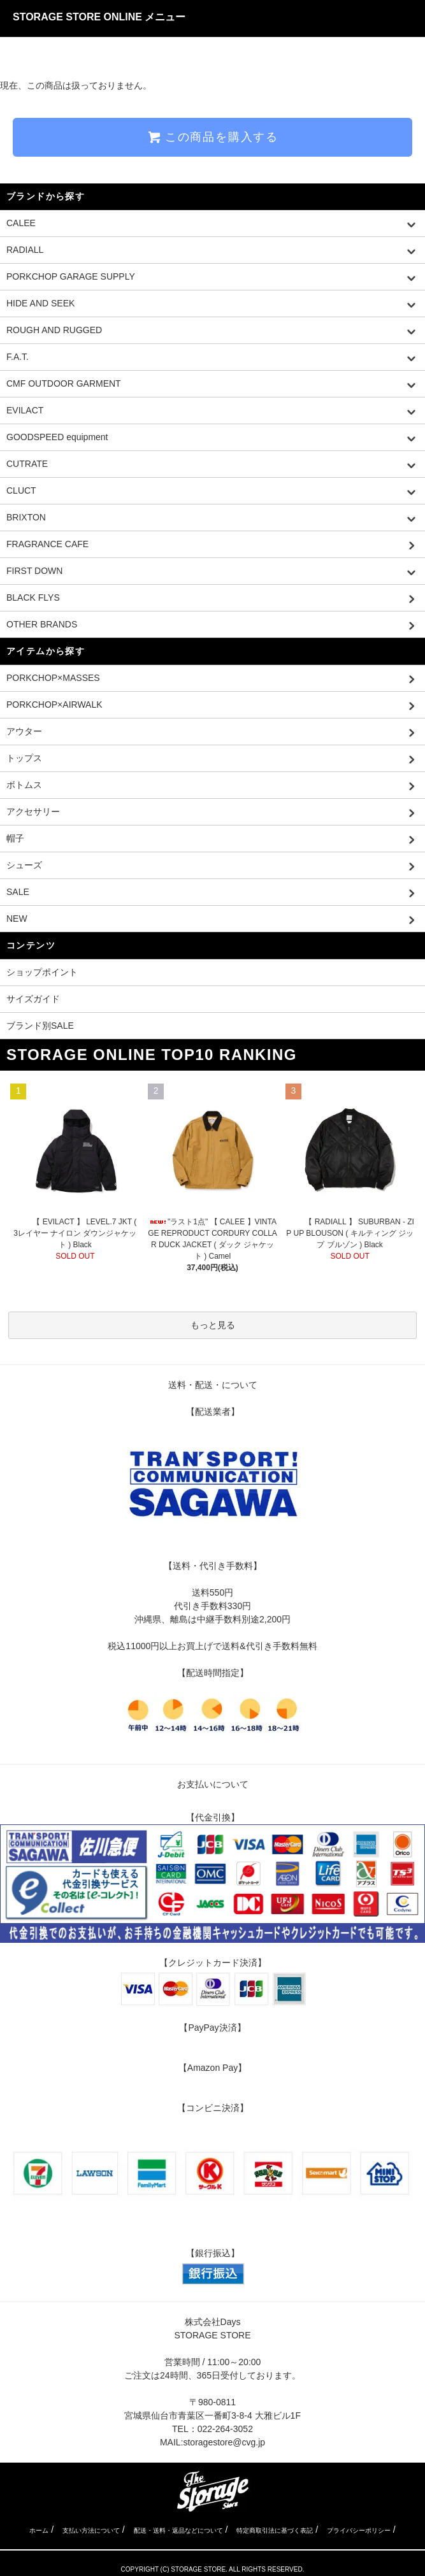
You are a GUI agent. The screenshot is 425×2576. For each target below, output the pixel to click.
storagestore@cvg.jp (224, 2442)
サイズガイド (33, 999)
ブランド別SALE (40, 1025)
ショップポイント (42, 972)
